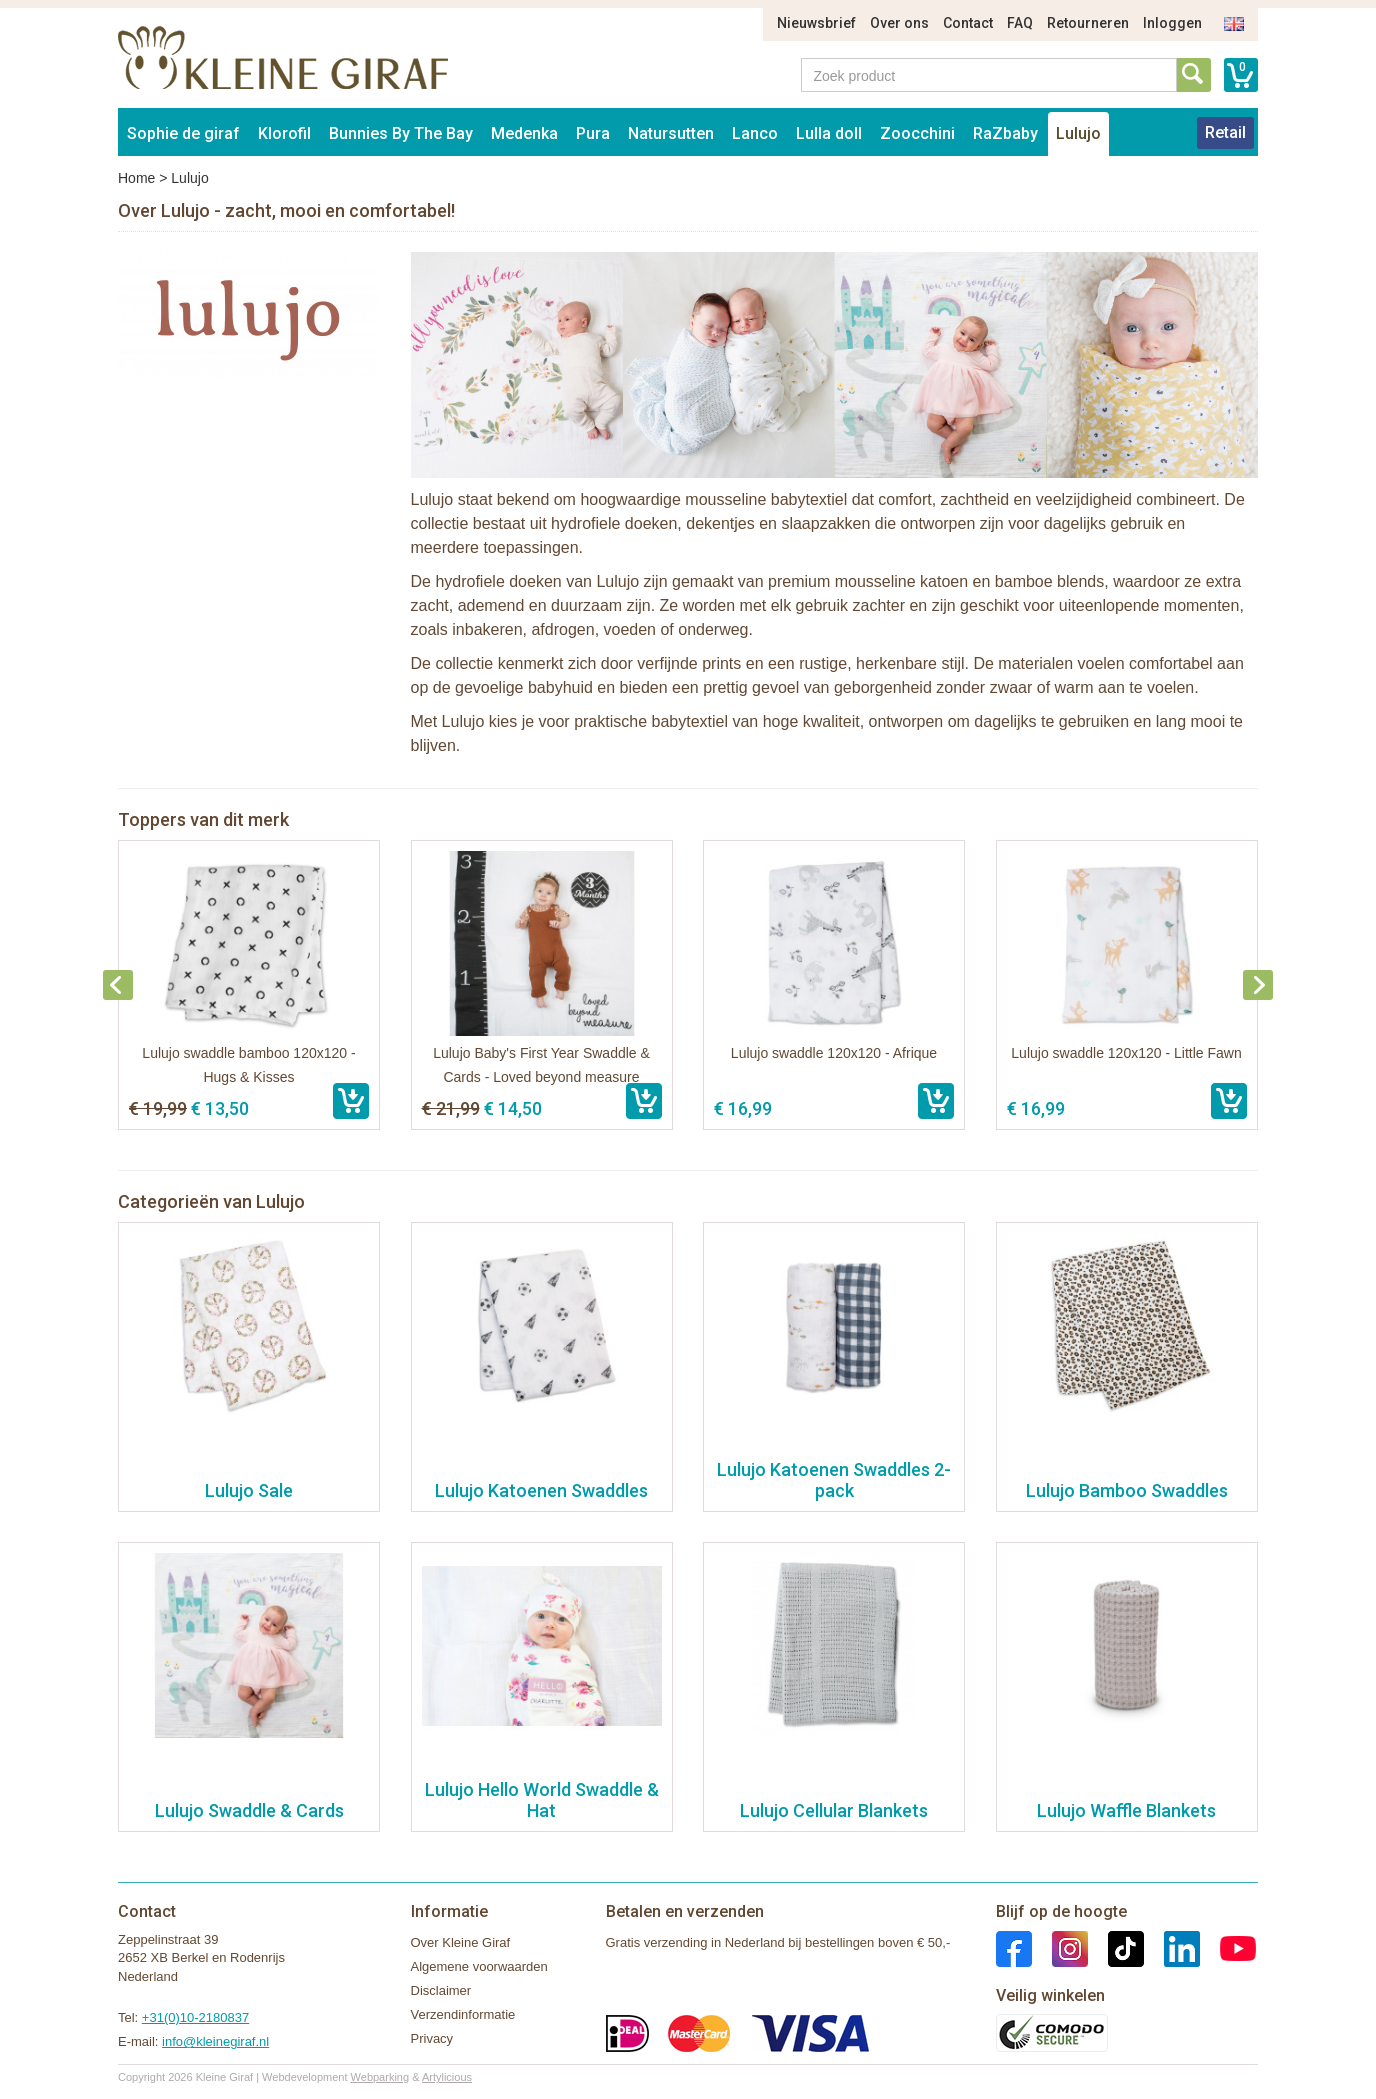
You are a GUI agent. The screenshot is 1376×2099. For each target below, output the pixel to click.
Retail (1225, 132)
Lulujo (1078, 133)
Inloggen (1172, 23)
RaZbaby (1005, 133)
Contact (968, 23)
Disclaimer (441, 1990)
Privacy (432, 2038)
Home (136, 178)
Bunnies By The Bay (401, 133)
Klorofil (284, 133)
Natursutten (671, 133)
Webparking (380, 2077)
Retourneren (1088, 23)
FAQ (1020, 23)
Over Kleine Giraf (461, 1942)
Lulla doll (829, 133)
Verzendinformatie (463, 2014)
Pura (593, 133)
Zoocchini (917, 133)
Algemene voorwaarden (479, 1966)
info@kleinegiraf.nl (215, 2041)
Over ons (899, 23)
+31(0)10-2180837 (195, 2017)
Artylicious (447, 2077)
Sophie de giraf (183, 133)
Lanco (755, 133)
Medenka (524, 133)
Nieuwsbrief (816, 23)
